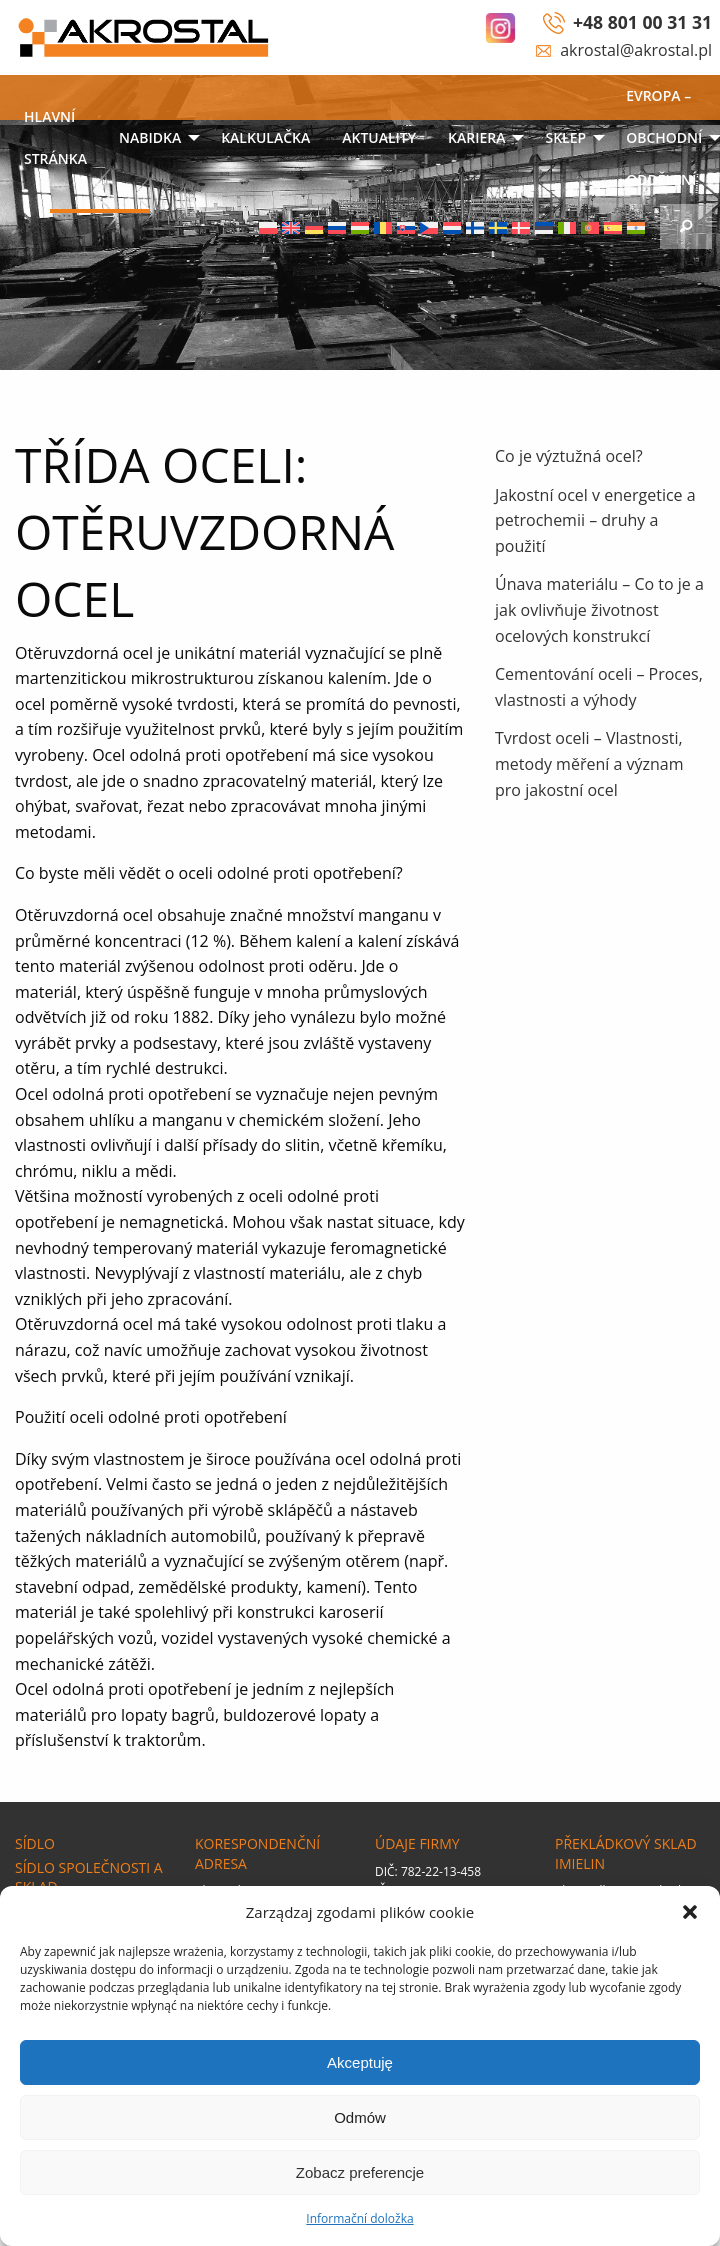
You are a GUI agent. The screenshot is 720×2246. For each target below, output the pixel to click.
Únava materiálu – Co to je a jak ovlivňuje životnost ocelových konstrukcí (599, 609)
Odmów (360, 2117)
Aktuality (379, 137)
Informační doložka (359, 2218)
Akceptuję (360, 2062)
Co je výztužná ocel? (569, 456)
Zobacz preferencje (360, 2172)
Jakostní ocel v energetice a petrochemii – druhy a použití (595, 520)
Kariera (476, 137)
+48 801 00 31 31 (642, 22)
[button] (690, 1912)
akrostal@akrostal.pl (636, 50)
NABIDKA (150, 137)
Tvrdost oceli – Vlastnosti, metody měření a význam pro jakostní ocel (589, 763)
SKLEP (565, 137)
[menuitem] (55, 139)
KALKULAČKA (265, 137)
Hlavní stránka (55, 137)
